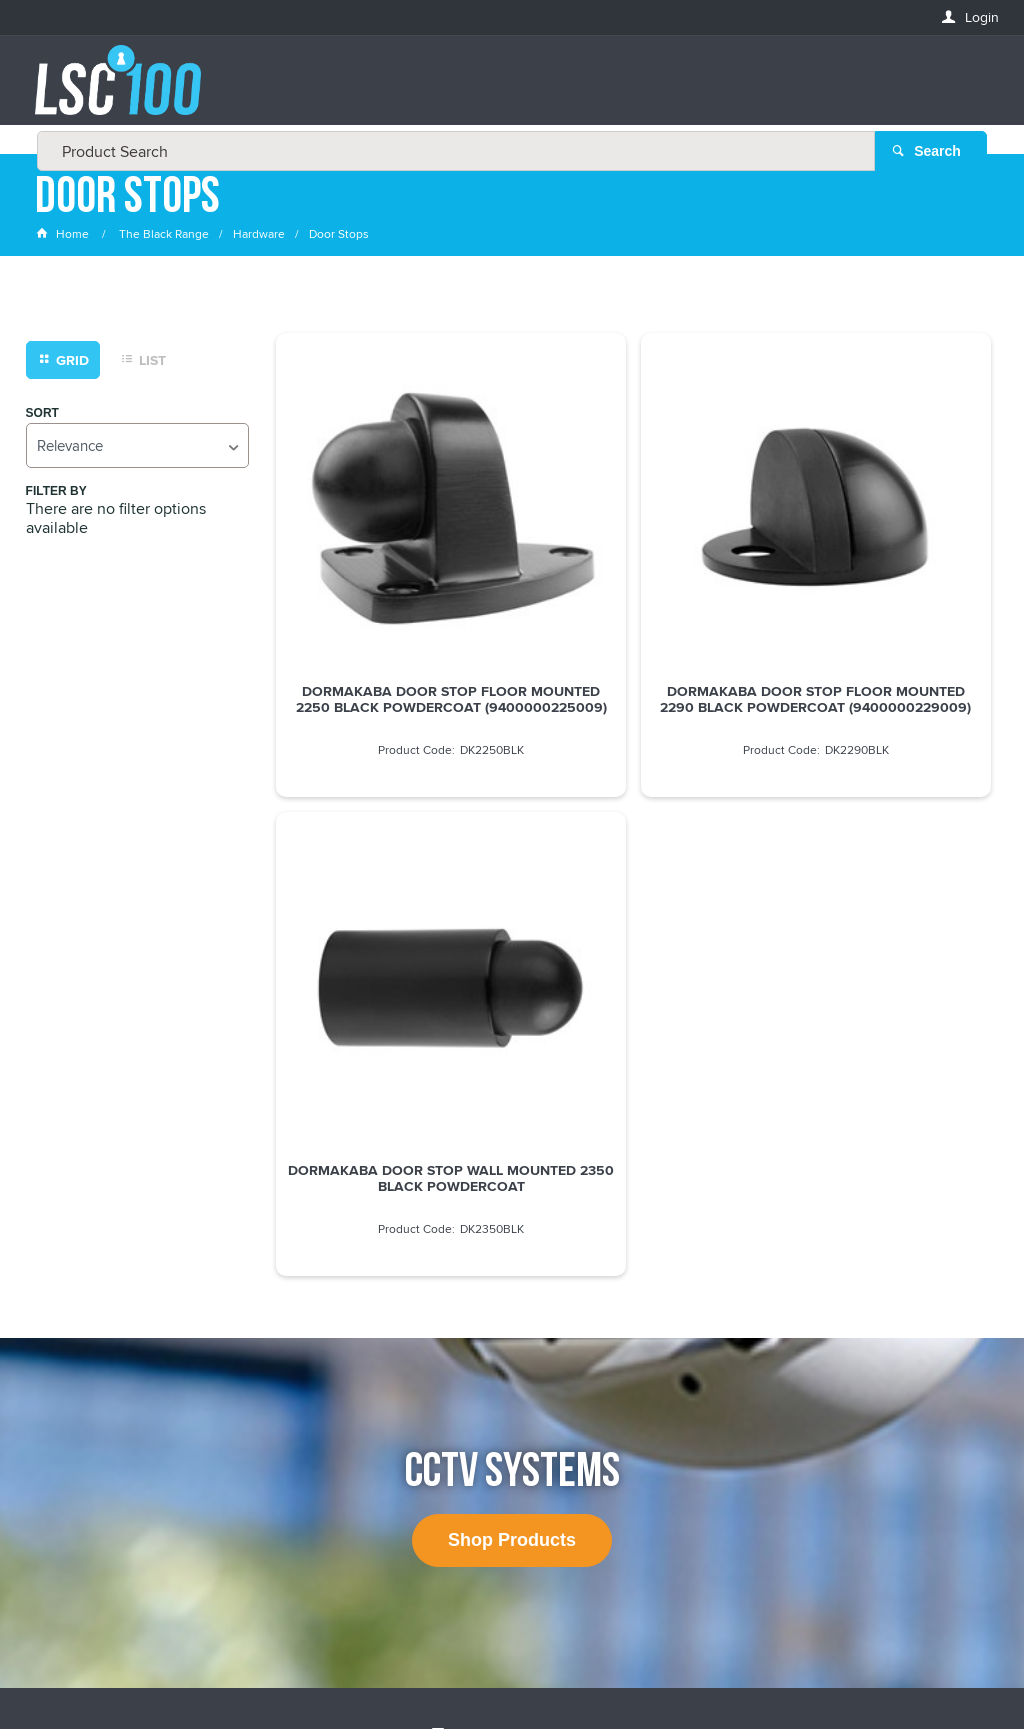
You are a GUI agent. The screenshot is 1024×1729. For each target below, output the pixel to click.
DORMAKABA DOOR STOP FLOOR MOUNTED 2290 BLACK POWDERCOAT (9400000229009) (634, 604)
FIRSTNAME (71, 1330)
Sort (42, 423)
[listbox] (137, 455)
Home (64, 244)
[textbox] (506, 90)
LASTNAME (69, 1403)
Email (54, 1258)
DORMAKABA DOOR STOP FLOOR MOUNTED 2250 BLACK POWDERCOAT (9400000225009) (390, 604)
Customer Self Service (503, 1657)
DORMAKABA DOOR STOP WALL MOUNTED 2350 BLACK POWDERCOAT (877, 596)
